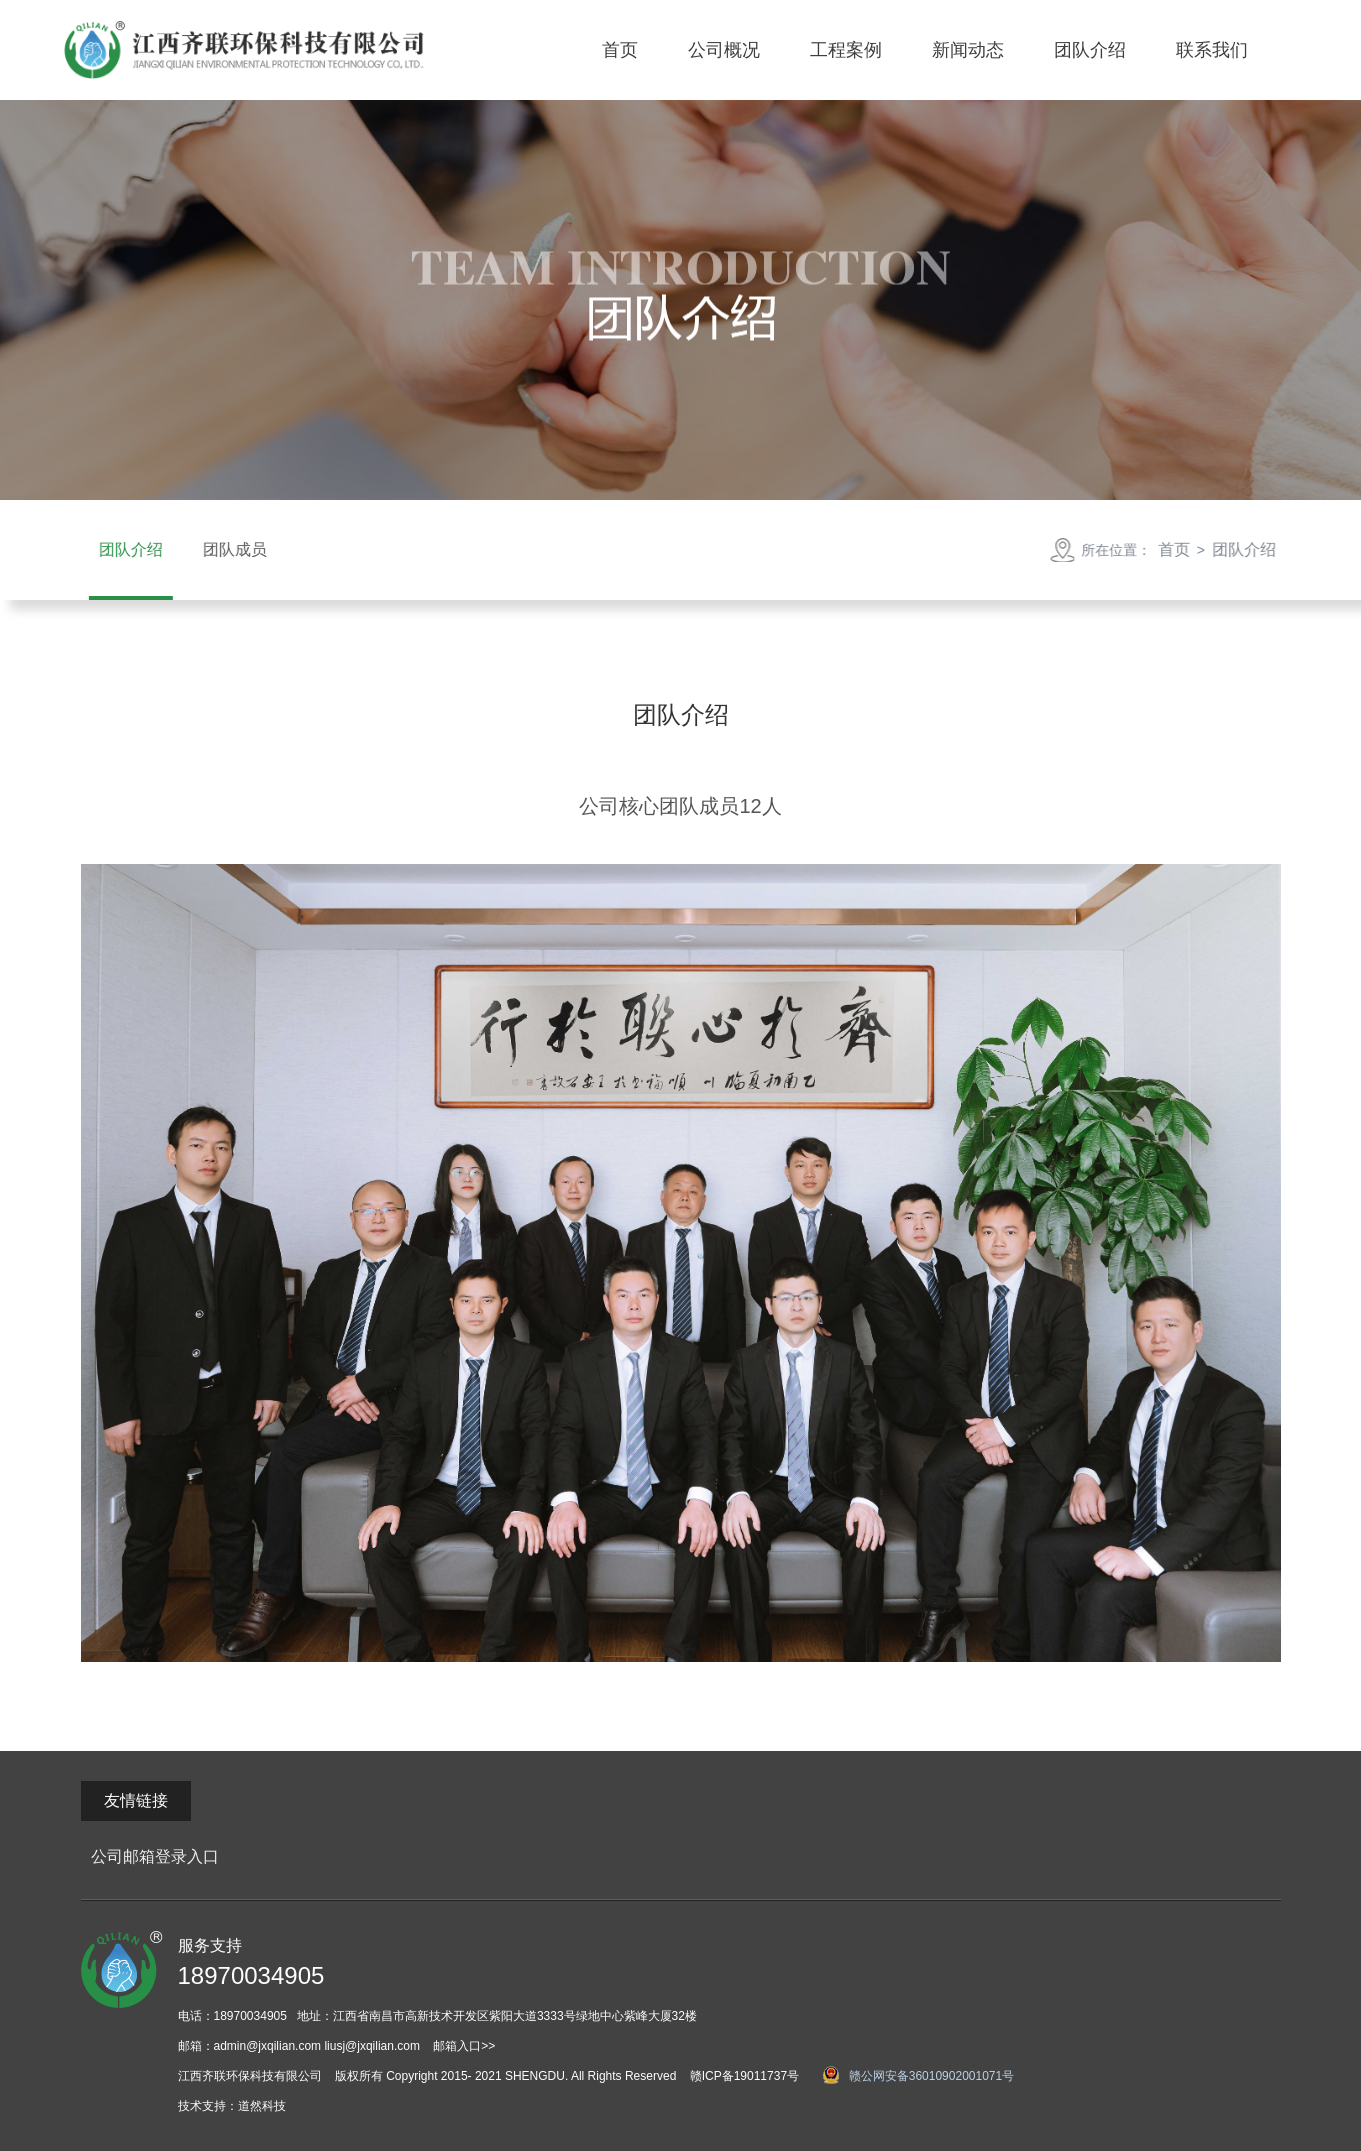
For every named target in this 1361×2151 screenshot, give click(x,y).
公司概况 (724, 50)
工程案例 (846, 50)
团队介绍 (1090, 50)
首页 (620, 50)
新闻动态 (968, 50)
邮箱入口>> (464, 2046)
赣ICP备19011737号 (744, 2076)
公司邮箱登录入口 (155, 1856)
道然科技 (262, 2106)
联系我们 (1212, 50)
